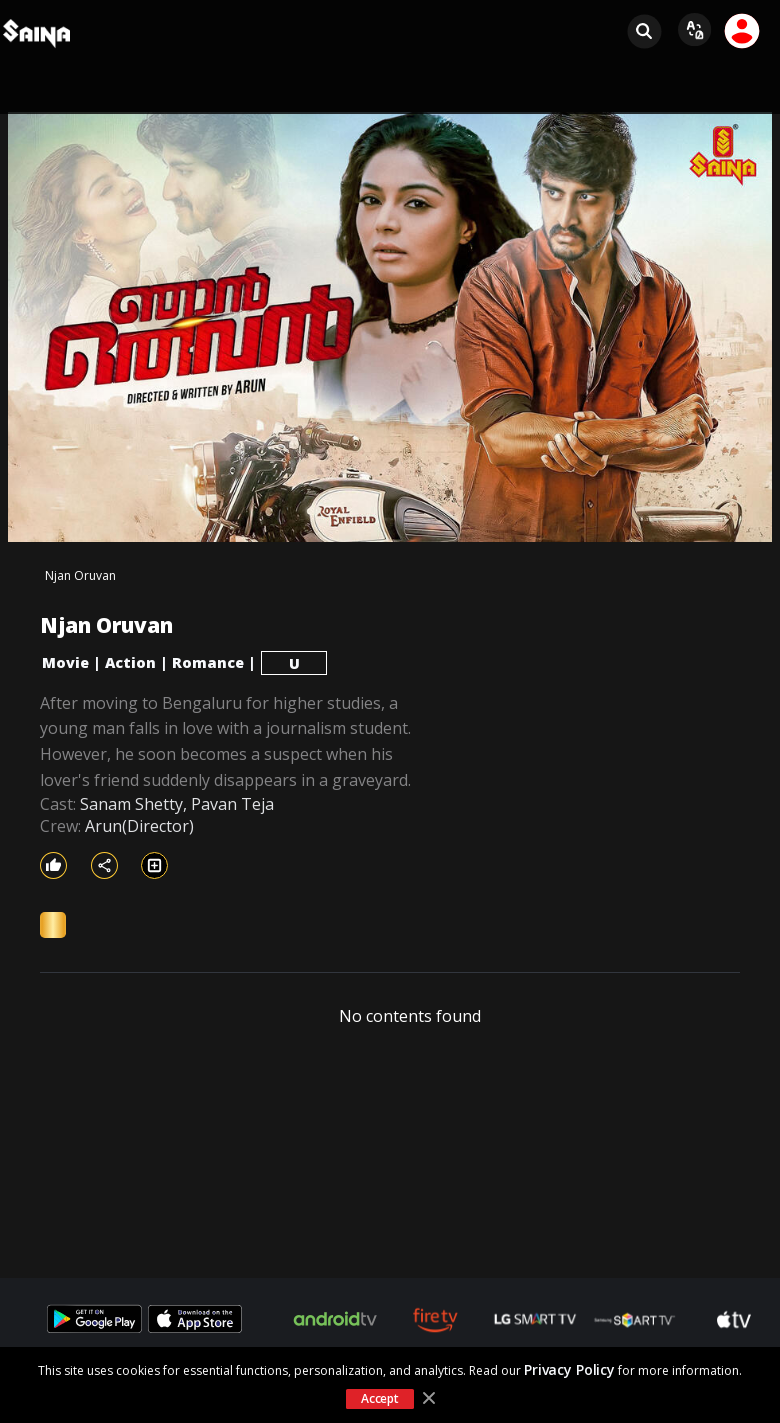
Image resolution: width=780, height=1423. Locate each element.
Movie (65, 662)
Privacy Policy (569, 1369)
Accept (380, 1398)
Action (130, 662)
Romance (208, 662)
